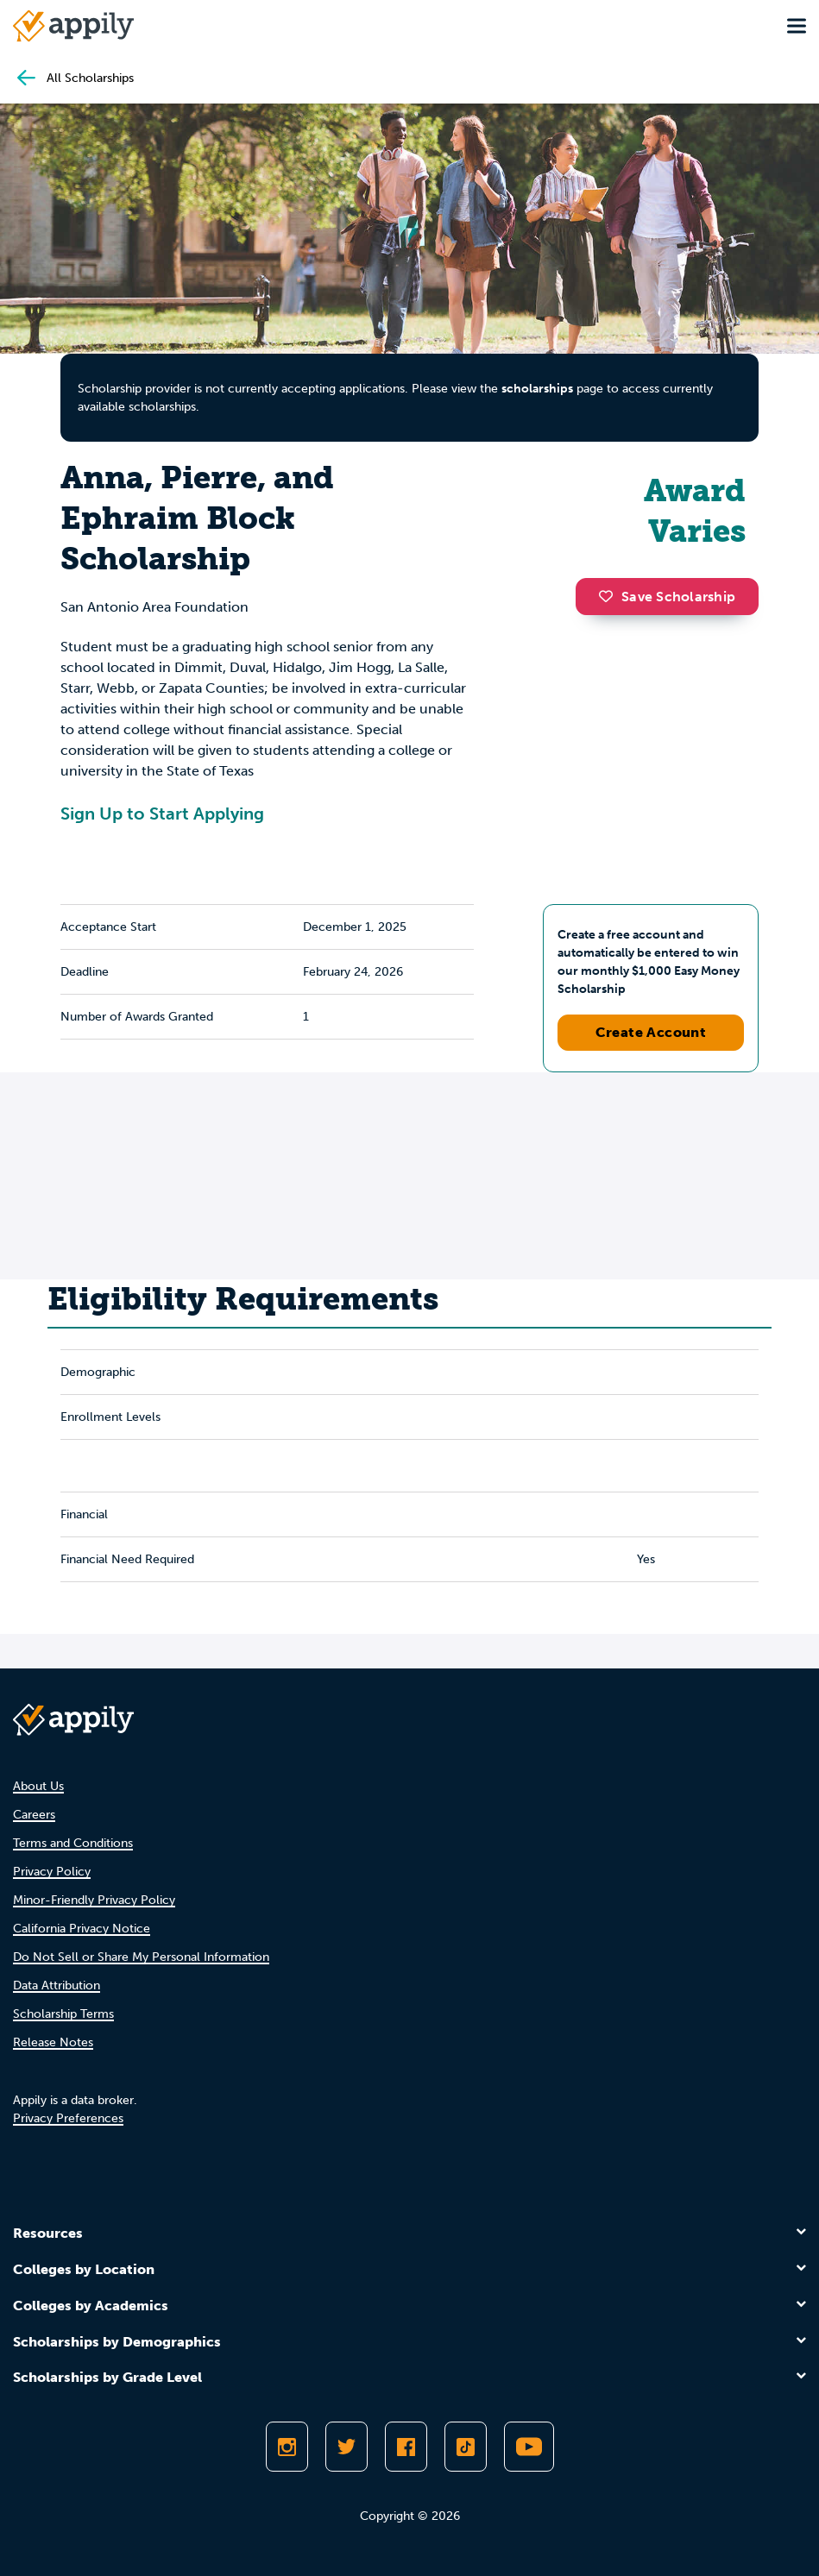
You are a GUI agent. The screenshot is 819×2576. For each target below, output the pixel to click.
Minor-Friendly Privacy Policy (94, 1900)
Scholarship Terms (63, 2014)
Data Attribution (56, 1985)
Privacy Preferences (68, 2118)
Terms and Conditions (73, 1843)
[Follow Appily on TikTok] (465, 2447)
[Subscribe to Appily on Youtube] (529, 2447)
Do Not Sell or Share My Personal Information (141, 1957)
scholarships (537, 388)
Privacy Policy (52, 1871)
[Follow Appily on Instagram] (287, 2447)
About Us (38, 1786)
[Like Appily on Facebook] (406, 2447)
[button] (610, 596)
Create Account (651, 1032)
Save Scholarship (667, 596)
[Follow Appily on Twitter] (346, 2447)
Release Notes (53, 2042)
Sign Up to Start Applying (162, 813)
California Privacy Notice (81, 1928)
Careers (34, 1814)
